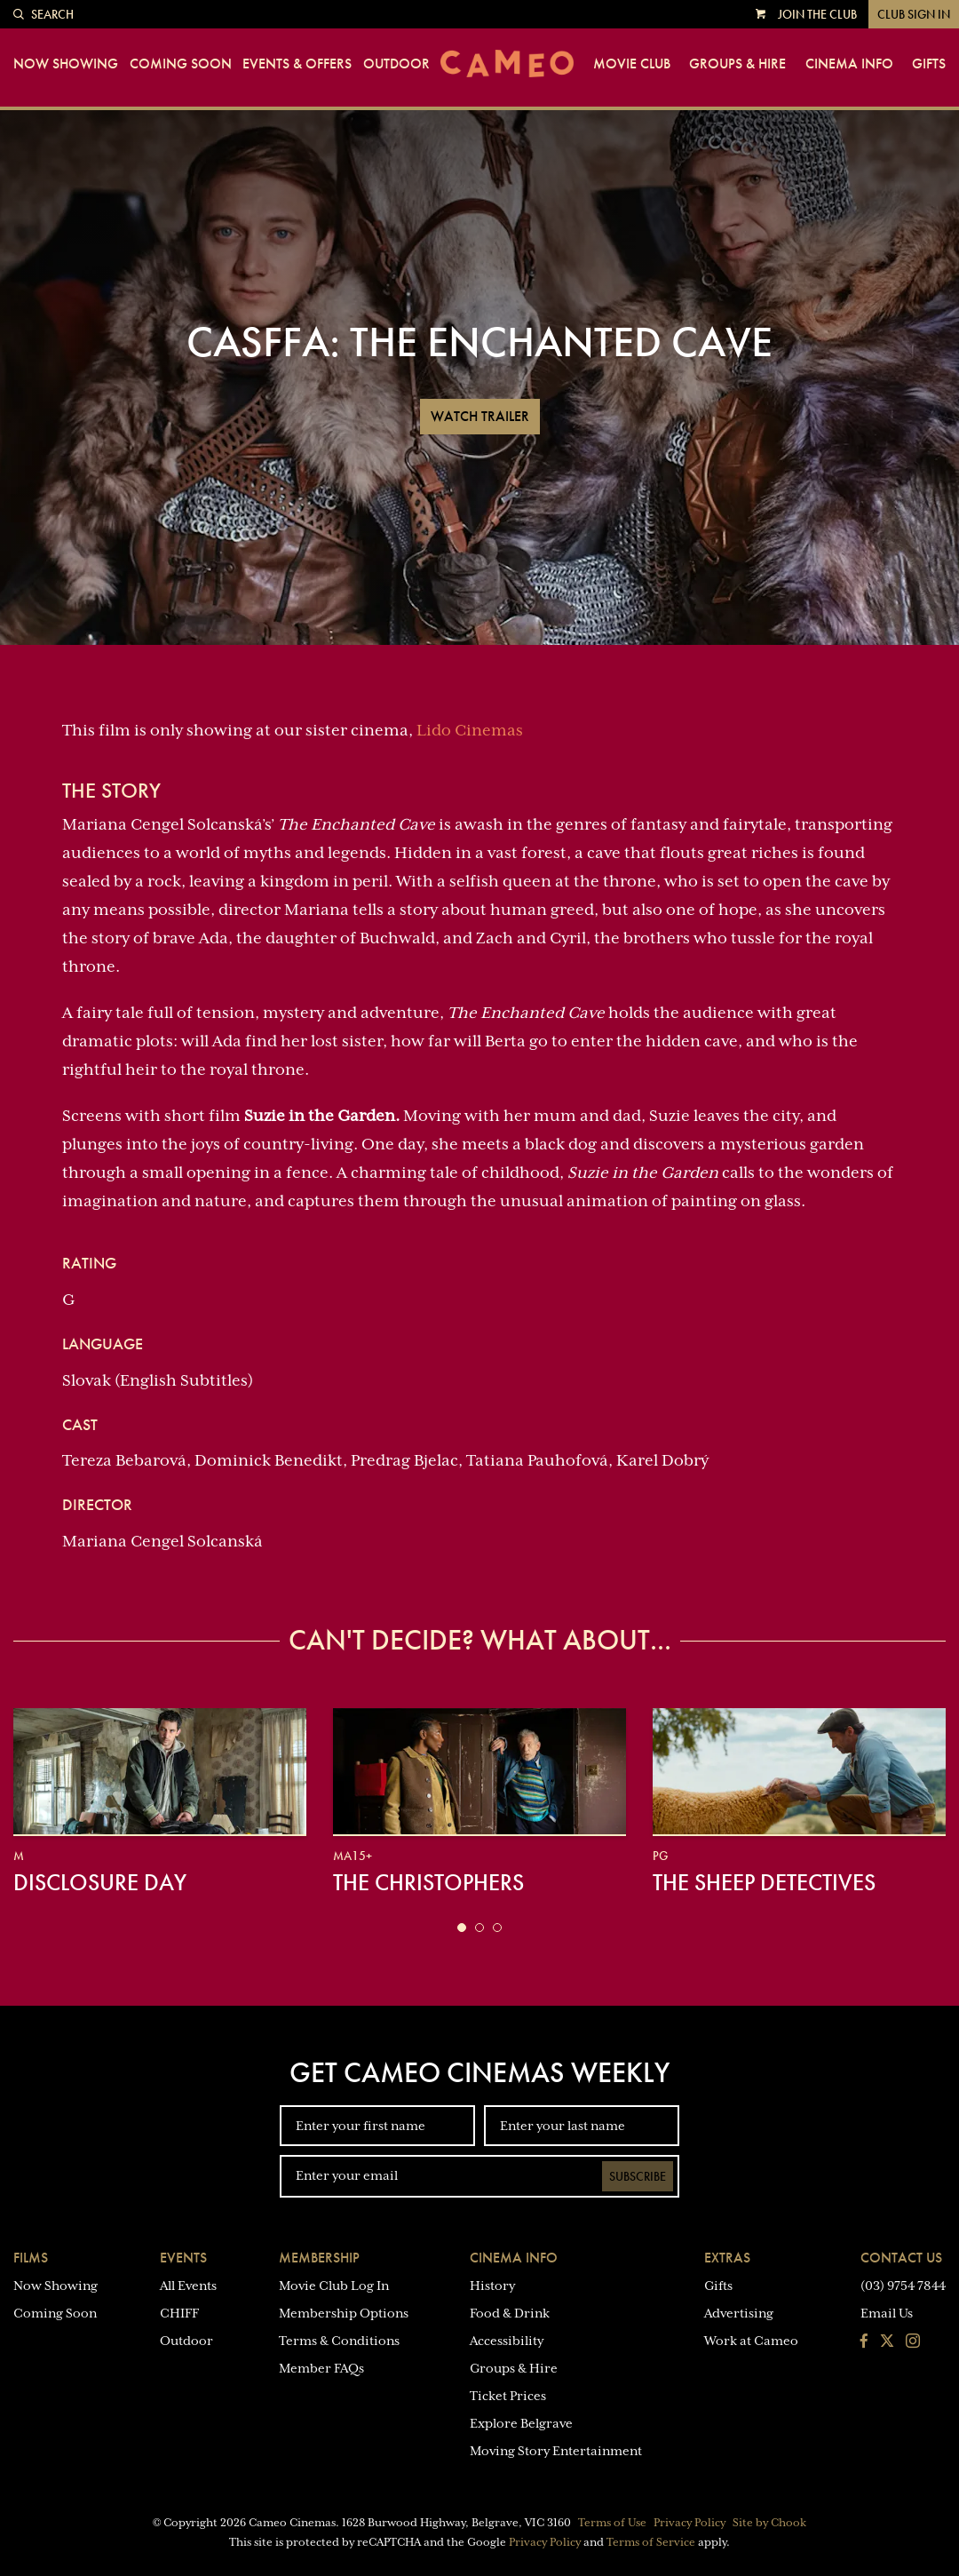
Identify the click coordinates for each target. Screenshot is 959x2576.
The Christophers (428, 1882)
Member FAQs (321, 2368)
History (492, 2285)
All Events (188, 2285)
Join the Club (817, 14)
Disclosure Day (99, 1882)
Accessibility (506, 2341)
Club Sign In (913, 14)
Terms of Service (650, 2542)
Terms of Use (612, 2522)
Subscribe (637, 2176)
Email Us (886, 2313)
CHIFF (179, 2313)
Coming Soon (181, 64)
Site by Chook (769, 2522)
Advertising (738, 2313)
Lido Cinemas (469, 730)
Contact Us (901, 2257)
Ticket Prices (508, 2396)
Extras (727, 2257)
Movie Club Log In (334, 2285)
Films (30, 2257)
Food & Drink (510, 2313)
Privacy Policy (689, 2522)
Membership (319, 2257)
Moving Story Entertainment (556, 2451)
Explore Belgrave (521, 2423)
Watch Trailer (480, 416)
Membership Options (343, 2313)
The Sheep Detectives (764, 1882)
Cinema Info (849, 64)
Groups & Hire (737, 64)
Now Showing (65, 64)
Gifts (929, 64)
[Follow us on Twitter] (887, 2342)
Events (183, 2257)
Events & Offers (297, 64)
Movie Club (631, 64)
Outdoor (396, 64)
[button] (461, 1927)
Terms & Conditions (339, 2341)
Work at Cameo (751, 2341)
